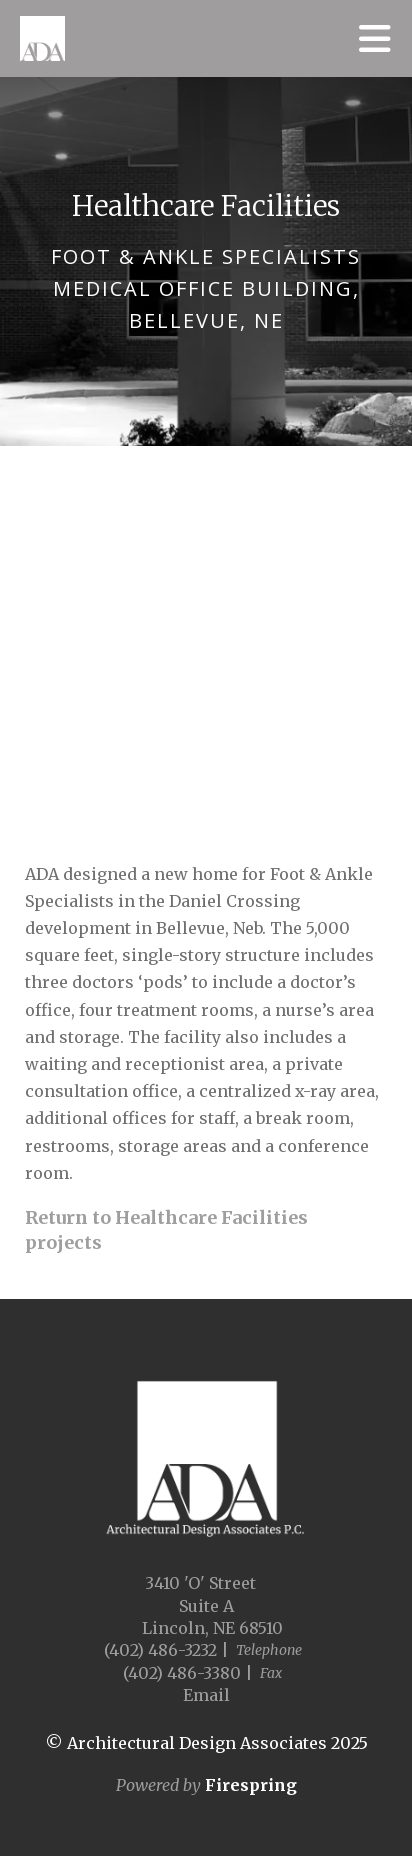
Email (206, 1695)
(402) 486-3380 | (188, 1673)
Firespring (251, 1785)
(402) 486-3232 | (166, 1650)
